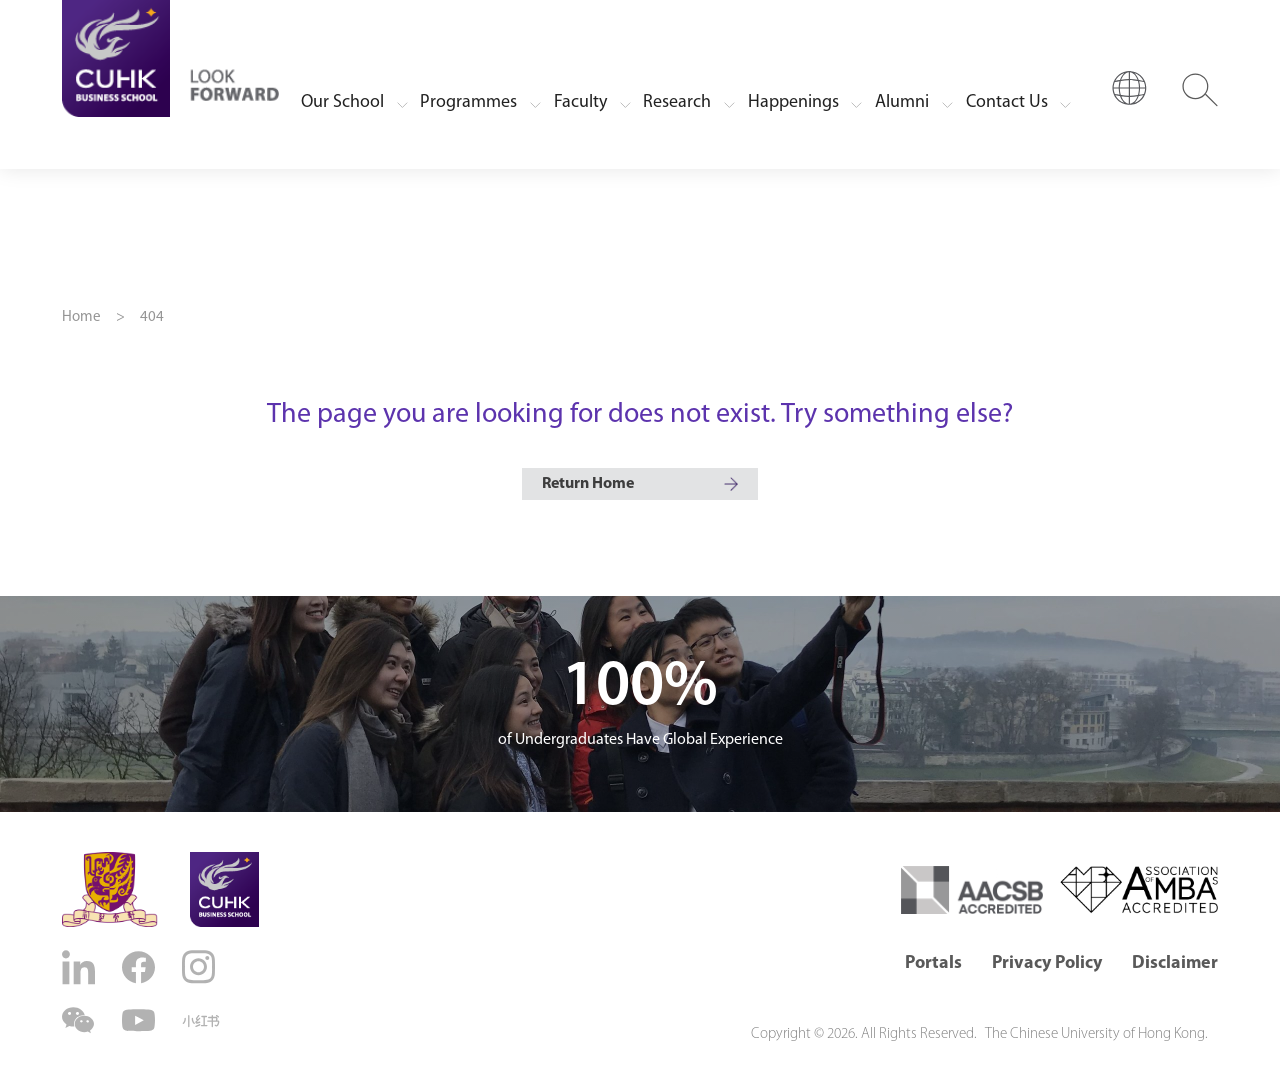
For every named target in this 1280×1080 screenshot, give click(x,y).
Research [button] (677, 102)
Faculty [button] (580, 102)
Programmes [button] (468, 102)
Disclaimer (1175, 963)
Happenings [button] (793, 102)
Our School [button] (342, 102)
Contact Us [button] (1007, 102)
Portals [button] (933, 963)
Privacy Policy (1047, 963)
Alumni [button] (902, 102)
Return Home (588, 484)
